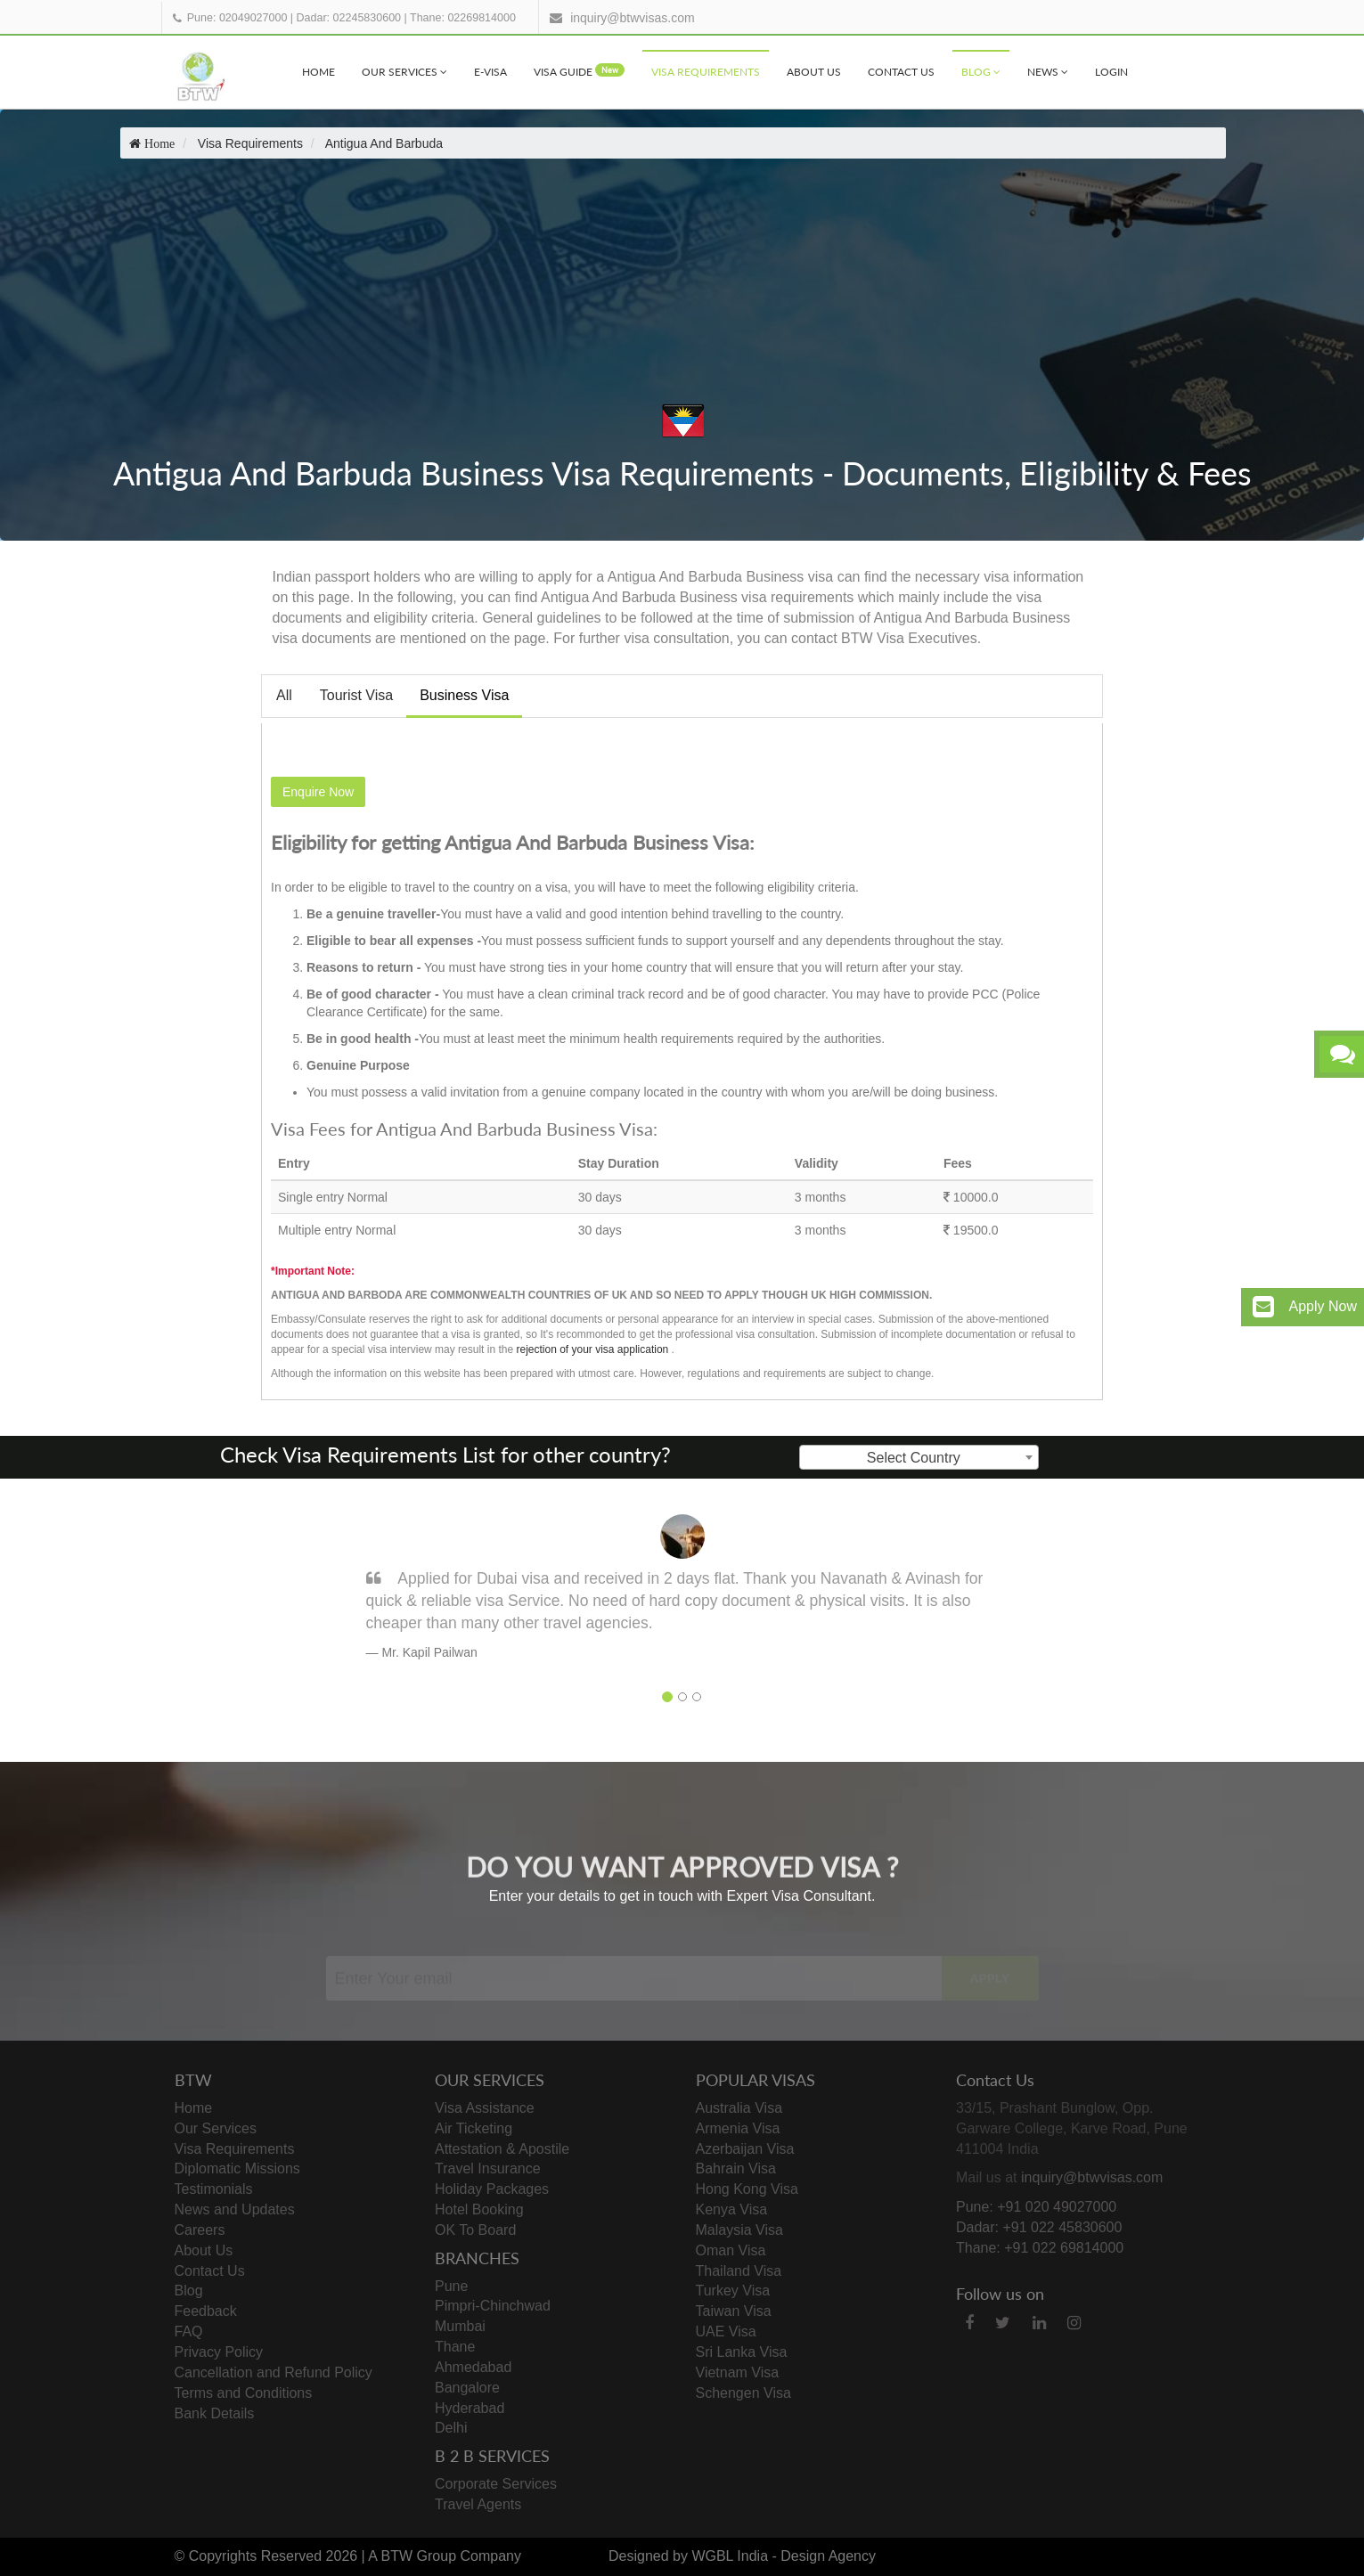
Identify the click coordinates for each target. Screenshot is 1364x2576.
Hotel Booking (479, 2209)
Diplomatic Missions (237, 2168)
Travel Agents (478, 2504)
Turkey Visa (733, 2290)
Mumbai (460, 2326)
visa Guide (579, 70)
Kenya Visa (732, 2209)
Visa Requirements (705, 71)
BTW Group (418, 2556)
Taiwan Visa (734, 2311)
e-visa (490, 71)
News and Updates (235, 2209)
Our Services (404, 71)
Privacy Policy (219, 2352)
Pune (451, 2286)
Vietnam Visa (738, 2372)
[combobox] (919, 1457)
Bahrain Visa (736, 2168)
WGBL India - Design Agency (783, 2556)
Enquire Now (318, 792)
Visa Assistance (485, 2107)
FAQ (189, 2331)
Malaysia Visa (739, 2230)
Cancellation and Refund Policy (273, 2372)
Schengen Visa (743, 2393)
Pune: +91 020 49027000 (1036, 2206)
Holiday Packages (492, 2189)
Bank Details (215, 2413)
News (1047, 71)
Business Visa (464, 695)
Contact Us (901, 71)
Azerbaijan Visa (745, 2148)
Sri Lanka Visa (742, 2352)
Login (1111, 71)
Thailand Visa (739, 2270)
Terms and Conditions (244, 2393)
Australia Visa (739, 2107)
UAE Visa (726, 2331)
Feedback (206, 2311)
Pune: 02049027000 (237, 18)
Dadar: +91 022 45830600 (1039, 2227)
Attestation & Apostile (502, 2148)
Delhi (451, 2427)
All (284, 695)
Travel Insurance (488, 2168)
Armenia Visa (738, 2128)
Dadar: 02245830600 (349, 18)
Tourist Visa (356, 695)
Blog (981, 71)
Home (318, 71)
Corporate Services (496, 2483)
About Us (814, 71)
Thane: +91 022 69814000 (1039, 2247)
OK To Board (475, 2230)
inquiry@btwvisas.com (632, 18)
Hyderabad (469, 2408)
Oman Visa (731, 2250)
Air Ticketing (473, 2128)
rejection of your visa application (592, 1349)
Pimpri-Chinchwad (493, 2305)
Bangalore (467, 2387)
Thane (455, 2346)
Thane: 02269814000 (463, 18)
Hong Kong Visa (747, 2189)
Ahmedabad (473, 2367)
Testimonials (214, 2189)
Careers (200, 2230)
